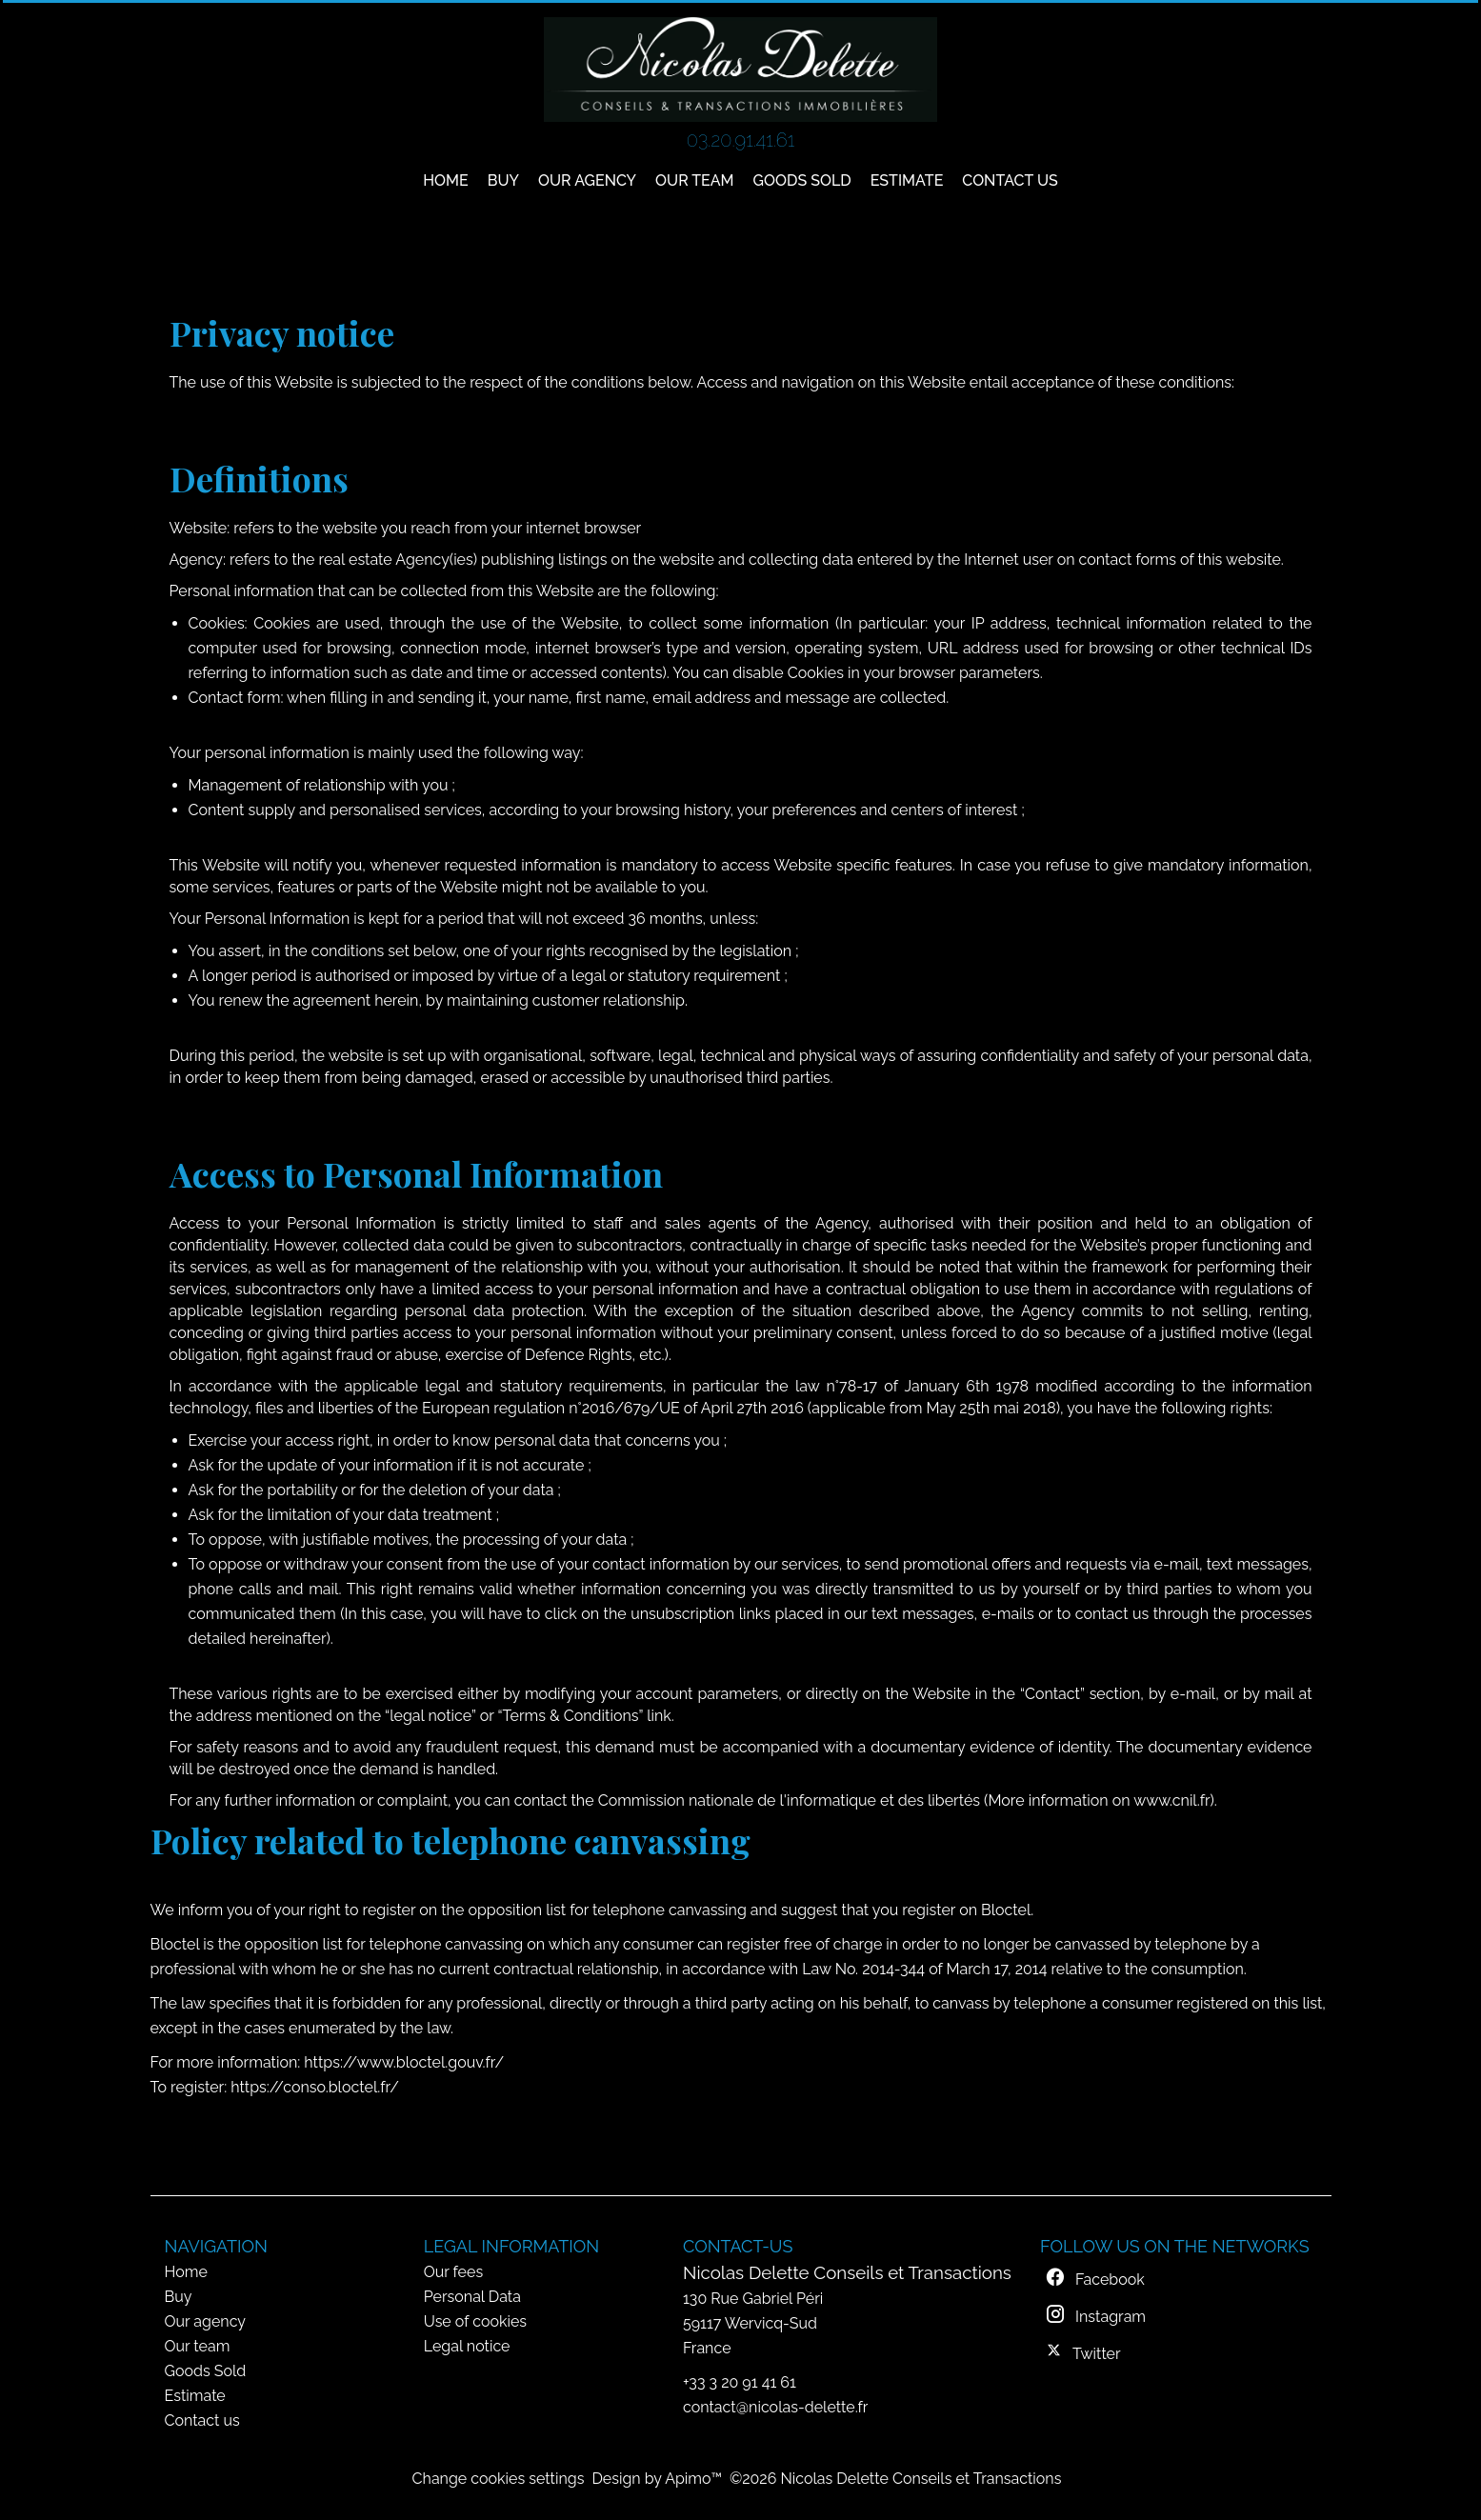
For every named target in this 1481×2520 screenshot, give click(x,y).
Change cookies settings (498, 2479)
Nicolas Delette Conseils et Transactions (847, 2272)
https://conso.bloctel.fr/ (314, 2087)
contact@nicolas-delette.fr (775, 2407)
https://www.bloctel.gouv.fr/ (404, 2062)
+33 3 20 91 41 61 (739, 2382)
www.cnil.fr (1171, 1800)
